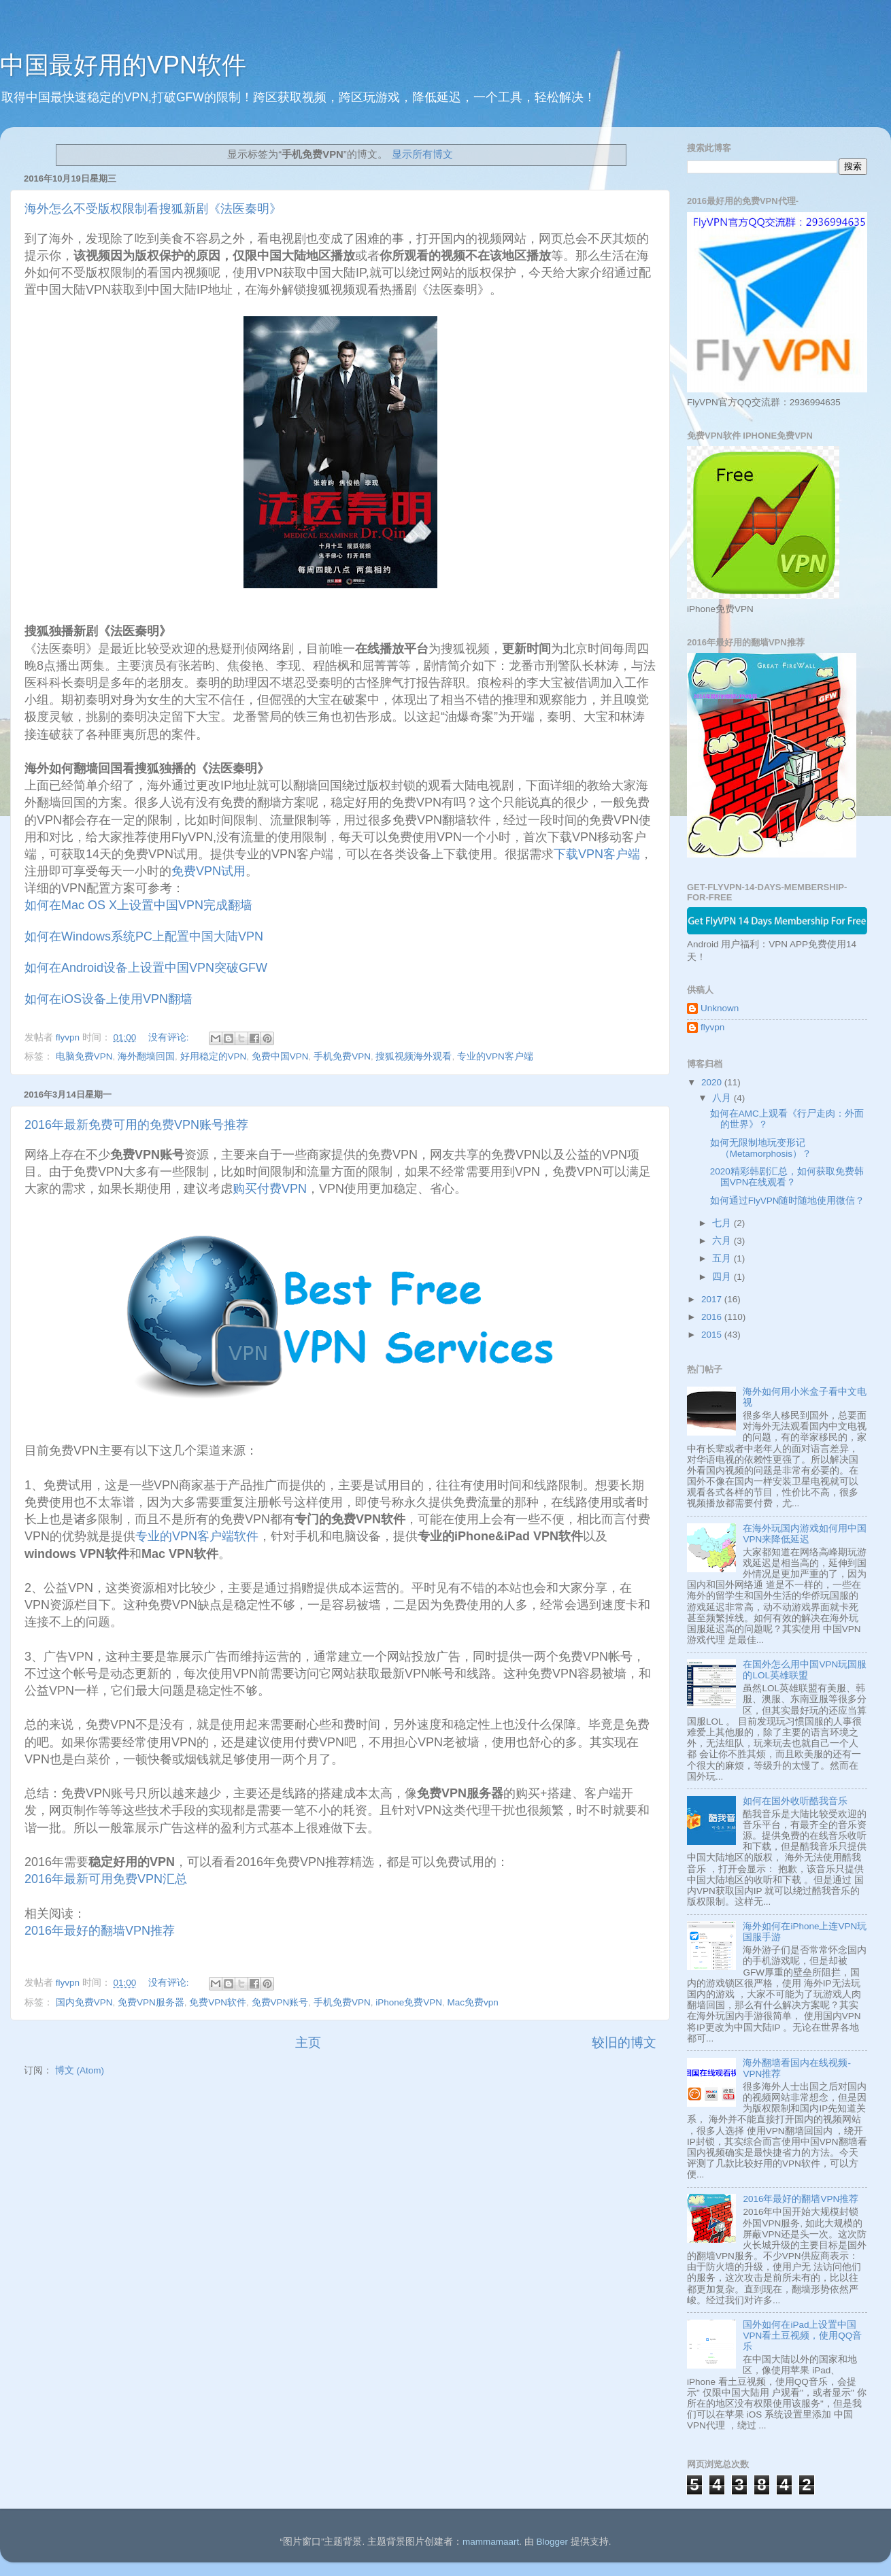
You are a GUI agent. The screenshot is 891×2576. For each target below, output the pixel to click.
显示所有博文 (422, 154)
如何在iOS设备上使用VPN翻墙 (108, 999)
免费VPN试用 (208, 871)
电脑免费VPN (84, 1056)
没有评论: (170, 1037)
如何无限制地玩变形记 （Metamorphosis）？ (760, 1148)
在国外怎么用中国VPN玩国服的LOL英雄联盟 (805, 1669)
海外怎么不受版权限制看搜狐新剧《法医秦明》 (153, 209)
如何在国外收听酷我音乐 (795, 1801)
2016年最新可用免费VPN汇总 (107, 1879)
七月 (723, 1223)
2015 (712, 1334)
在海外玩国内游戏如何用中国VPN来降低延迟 (805, 1533)
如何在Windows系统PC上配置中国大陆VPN (143, 936)
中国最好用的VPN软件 (123, 65)
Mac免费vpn (472, 2002)
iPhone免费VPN (408, 2002)
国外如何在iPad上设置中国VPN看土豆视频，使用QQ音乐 (802, 2336)
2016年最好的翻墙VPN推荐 (99, 1930)
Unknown (720, 1008)
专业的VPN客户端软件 (196, 1536)
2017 (712, 1299)
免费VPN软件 (217, 2002)
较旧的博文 (624, 2042)
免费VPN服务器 (151, 2002)
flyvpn (712, 1027)
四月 (723, 1277)
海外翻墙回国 (146, 1056)
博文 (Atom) (79, 2070)
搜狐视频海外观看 (413, 1056)
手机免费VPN (342, 1056)
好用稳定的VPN (213, 1056)
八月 (723, 1098)
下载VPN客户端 (597, 854)
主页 (308, 2042)
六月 (723, 1241)
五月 (723, 1258)
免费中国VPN (280, 1056)
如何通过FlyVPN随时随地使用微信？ (787, 1201)
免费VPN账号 (280, 2002)
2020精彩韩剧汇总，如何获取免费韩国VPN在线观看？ (787, 1176)
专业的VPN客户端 (495, 1056)
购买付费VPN (270, 1189)
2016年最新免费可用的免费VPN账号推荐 (136, 1125)
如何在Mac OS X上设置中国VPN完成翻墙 (138, 905)
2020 (712, 1082)
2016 (712, 1317)
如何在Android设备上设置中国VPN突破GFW (145, 968)
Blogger (552, 2542)
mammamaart (491, 2542)
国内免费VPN (84, 2002)
